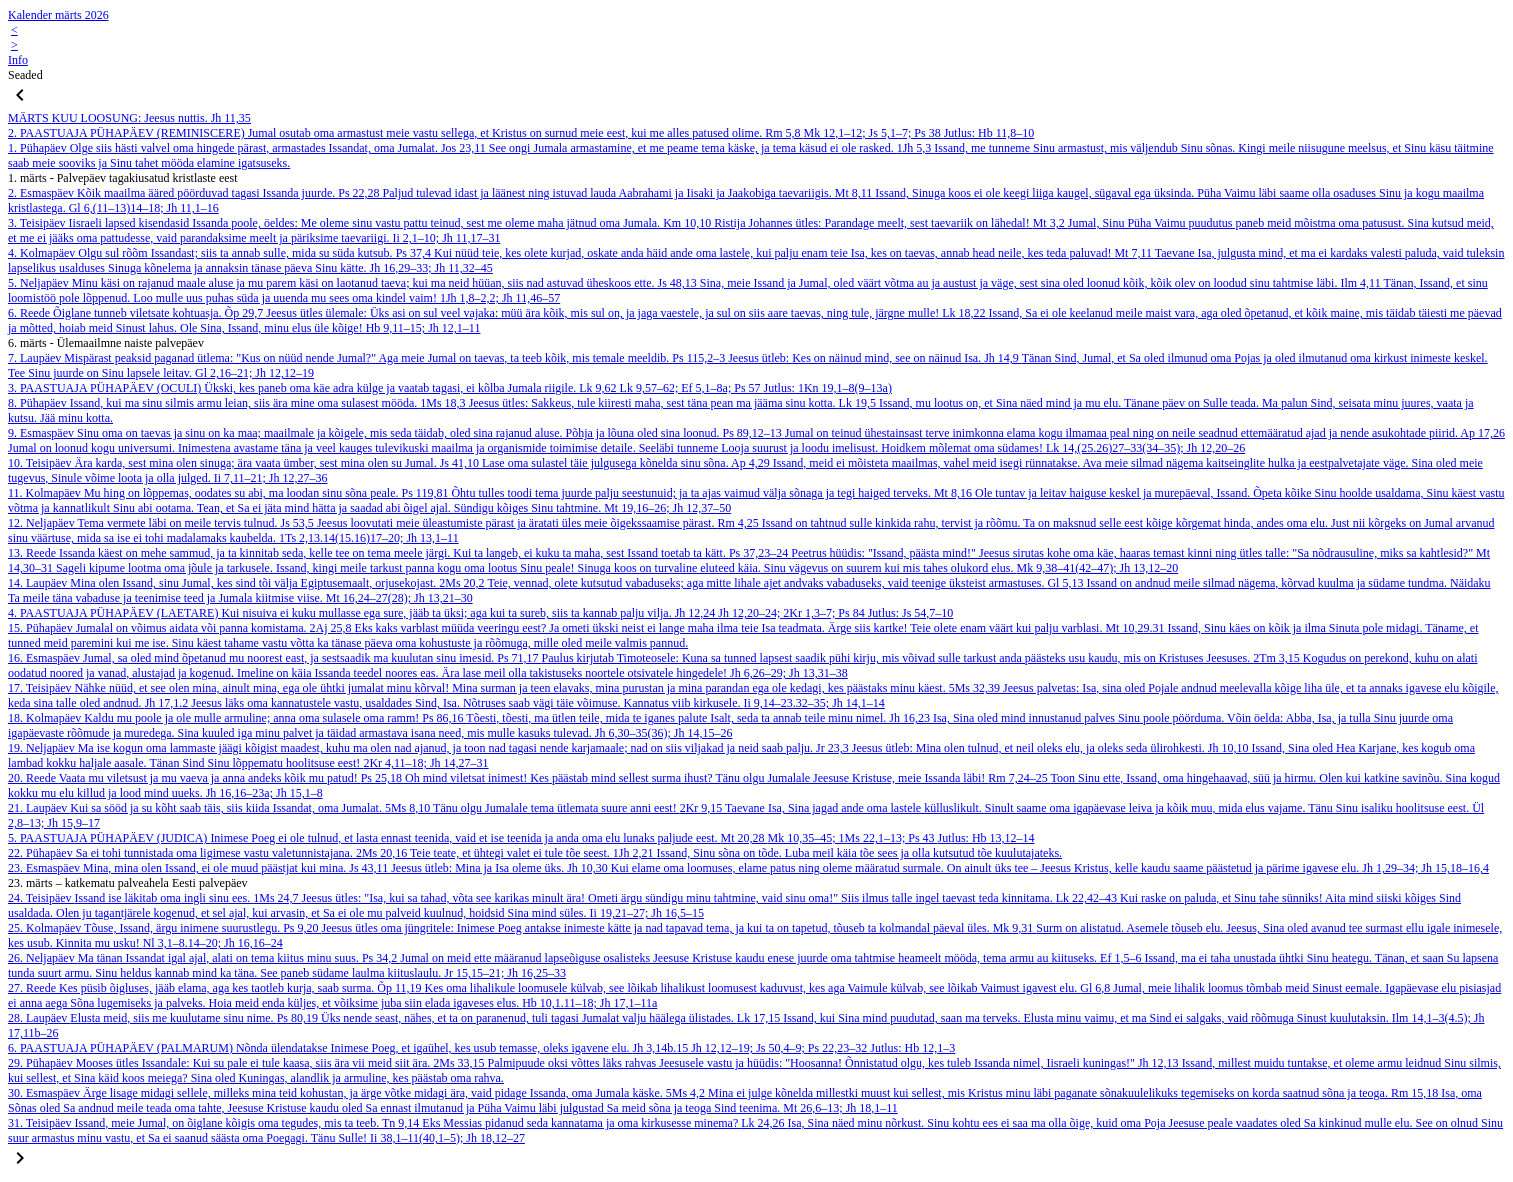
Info (18, 60)
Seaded (25, 75)
